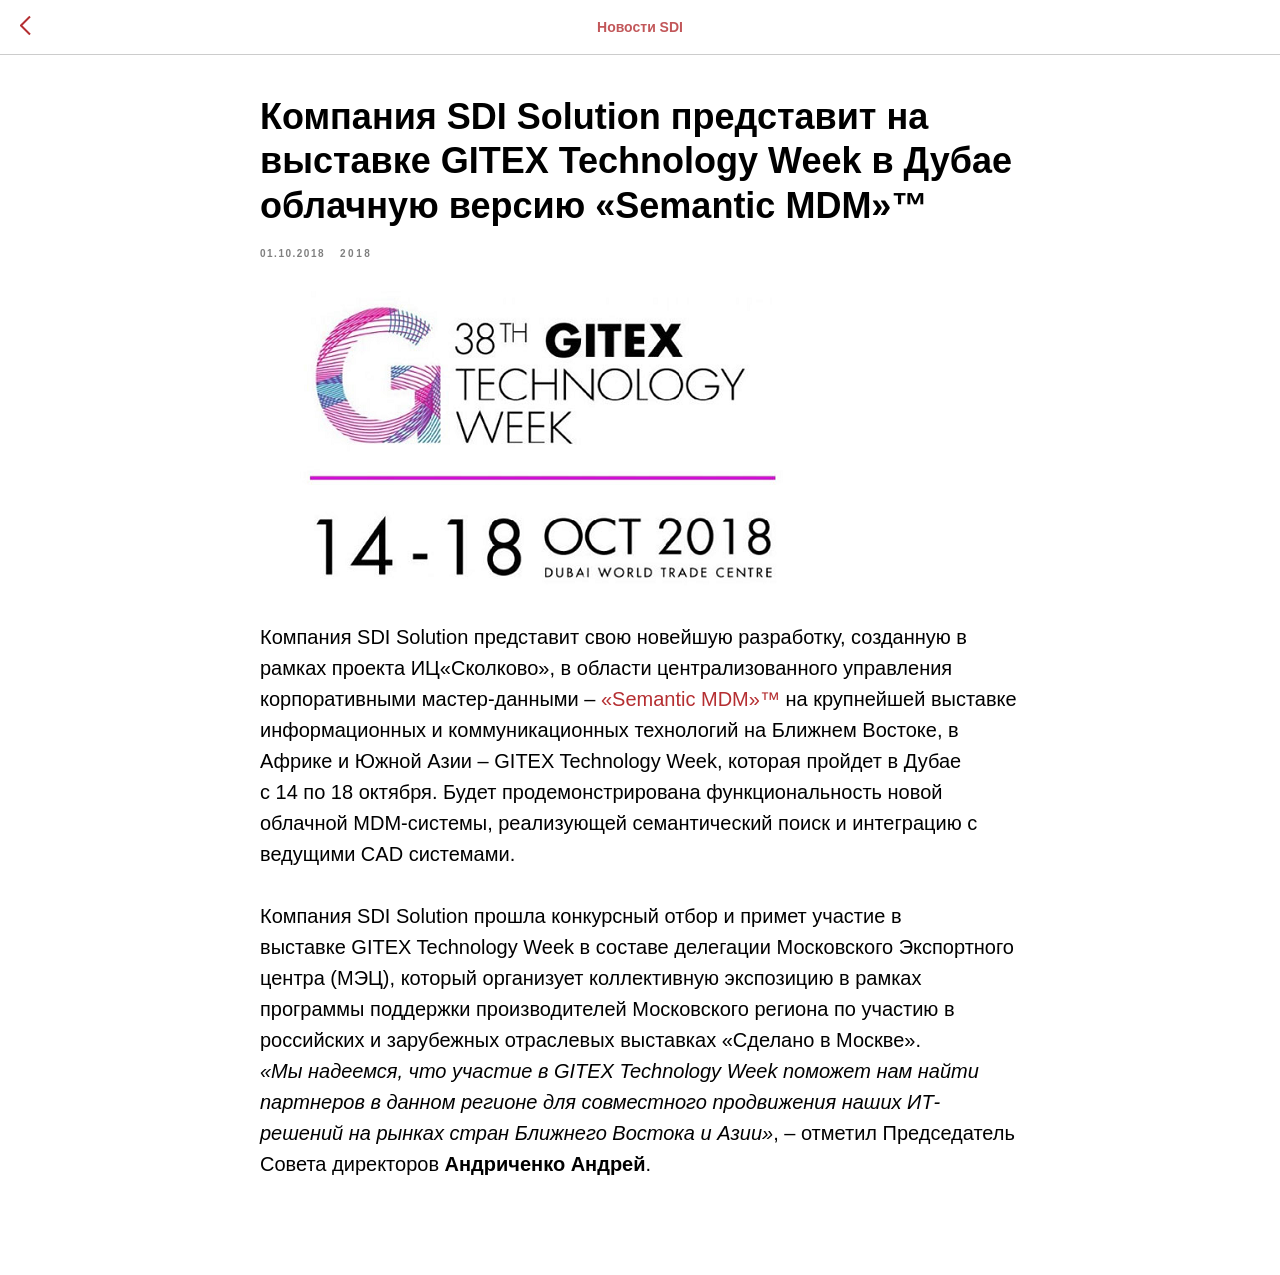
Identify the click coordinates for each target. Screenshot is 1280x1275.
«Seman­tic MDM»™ (690, 699)
